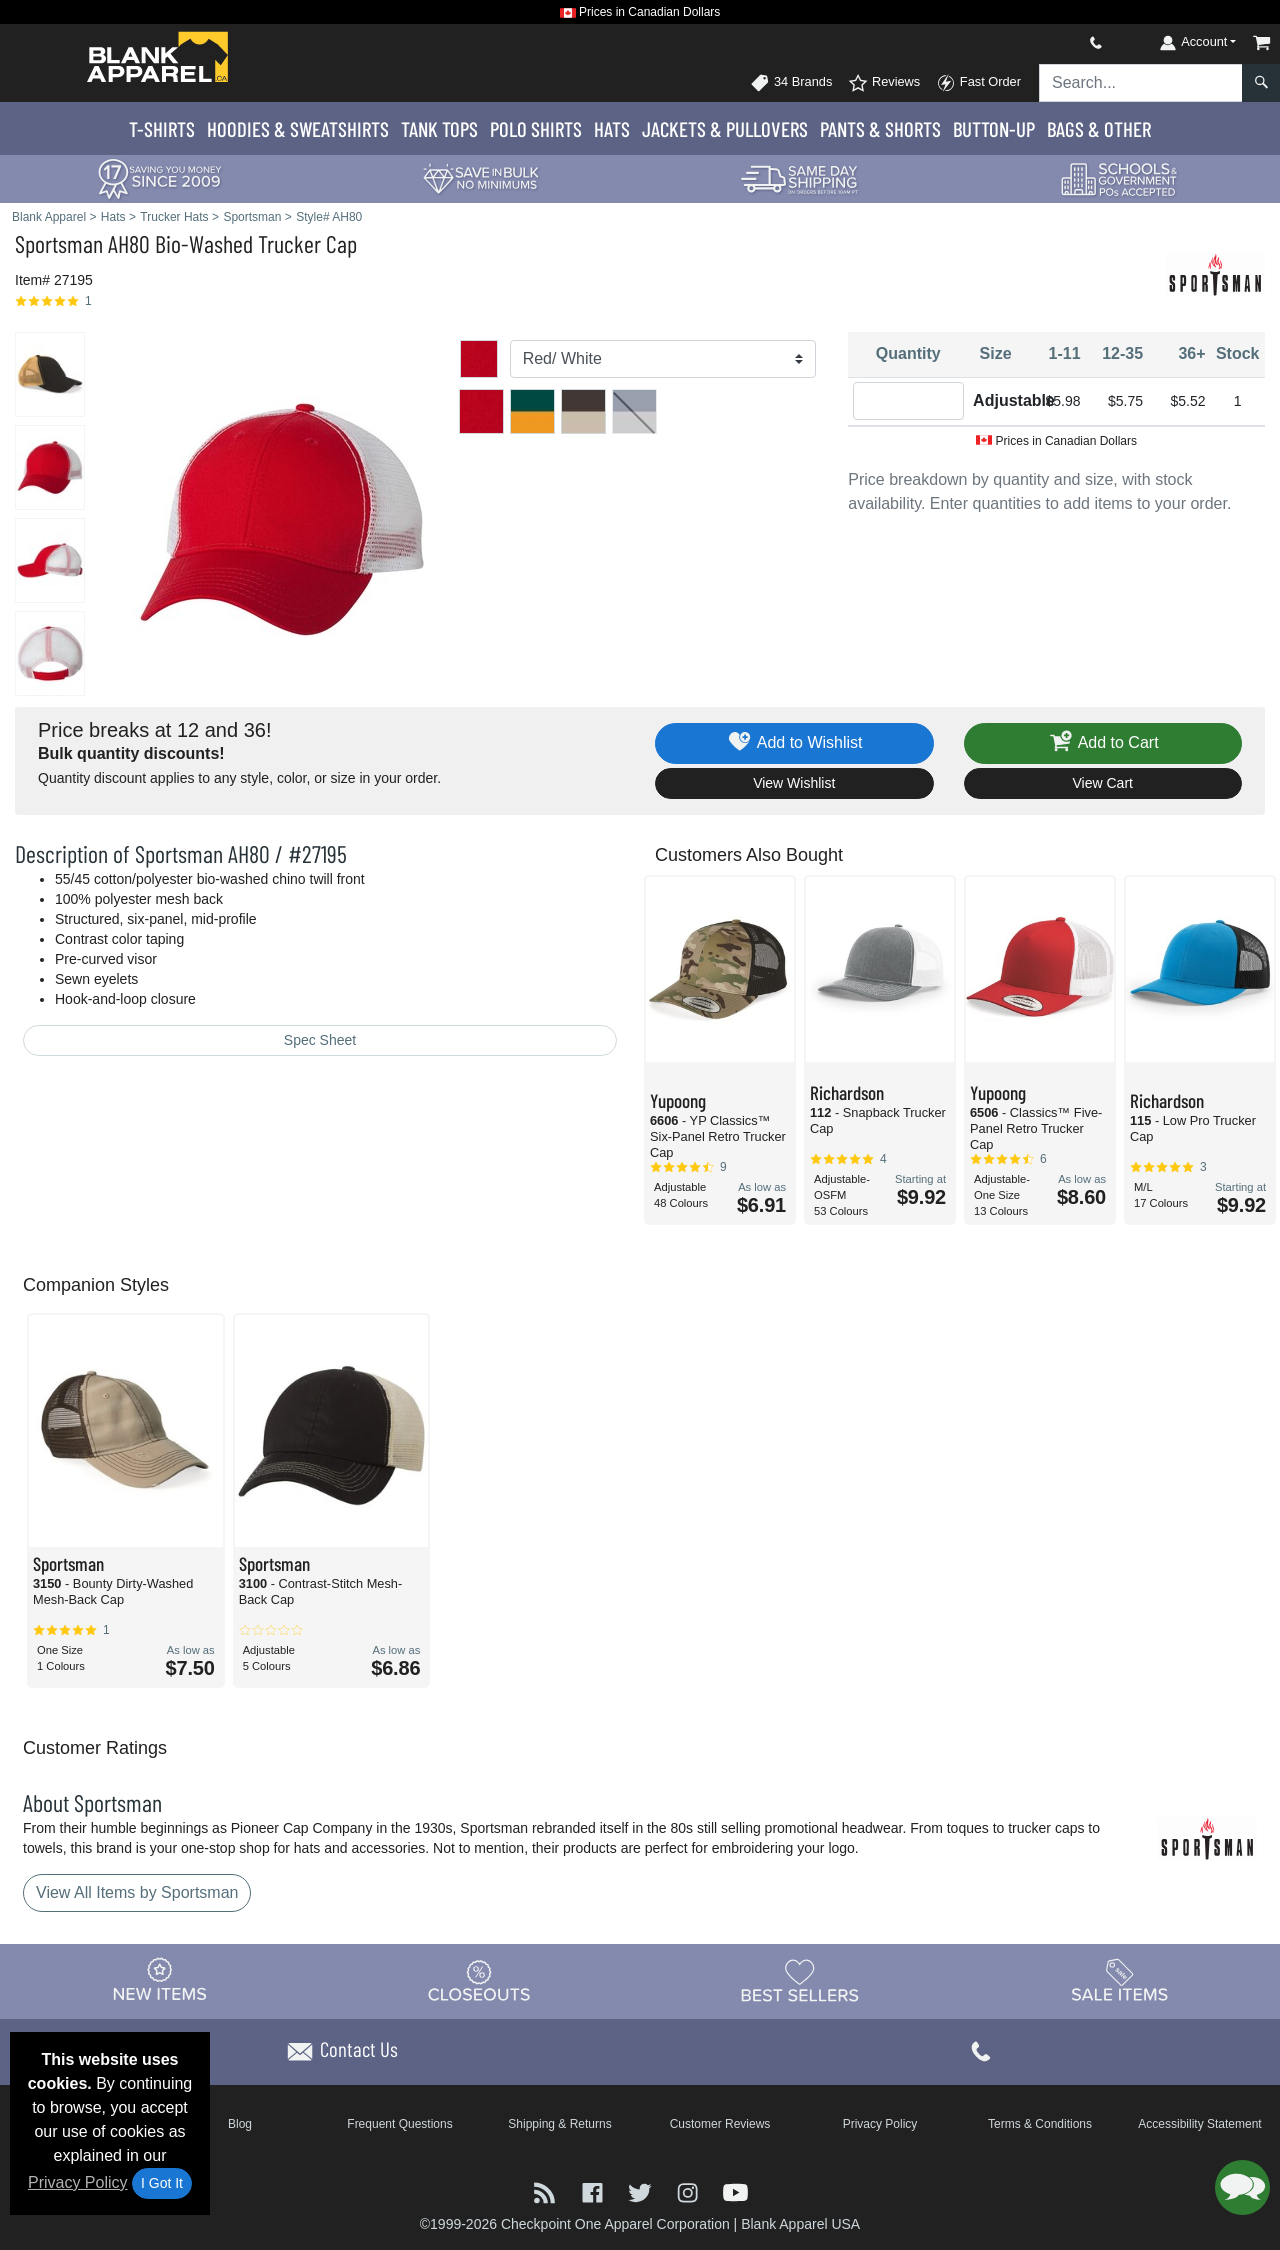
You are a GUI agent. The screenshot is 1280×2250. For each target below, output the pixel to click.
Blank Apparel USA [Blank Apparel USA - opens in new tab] (800, 2224)
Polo (536, 128)
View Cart (1103, 783)
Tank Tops (439, 128)
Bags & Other (1099, 128)
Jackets (725, 128)
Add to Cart (1103, 743)
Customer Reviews (720, 2124)
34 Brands (791, 83)
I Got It (162, 2183)
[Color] (663, 359)
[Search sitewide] (1141, 83)
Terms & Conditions (1040, 2124)
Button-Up (994, 128)
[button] (1242, 2187)
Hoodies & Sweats (298, 128)
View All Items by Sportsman (137, 1892)
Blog (240, 2124)
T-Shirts (162, 128)
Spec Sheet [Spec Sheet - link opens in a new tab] (320, 1040)
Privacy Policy (78, 2182)
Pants (880, 128)
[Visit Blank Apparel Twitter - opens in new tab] (642, 2191)
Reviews (884, 83)
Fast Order (978, 83)
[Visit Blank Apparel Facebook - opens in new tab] (595, 2191)
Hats (612, 128)
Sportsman (59, 243)
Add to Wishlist (794, 743)
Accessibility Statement (1199, 2124)
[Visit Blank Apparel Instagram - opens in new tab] (690, 2191)
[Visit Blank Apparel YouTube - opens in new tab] (735, 2191)
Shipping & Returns (559, 2124)
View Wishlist (794, 783)
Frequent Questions (399, 2124)
